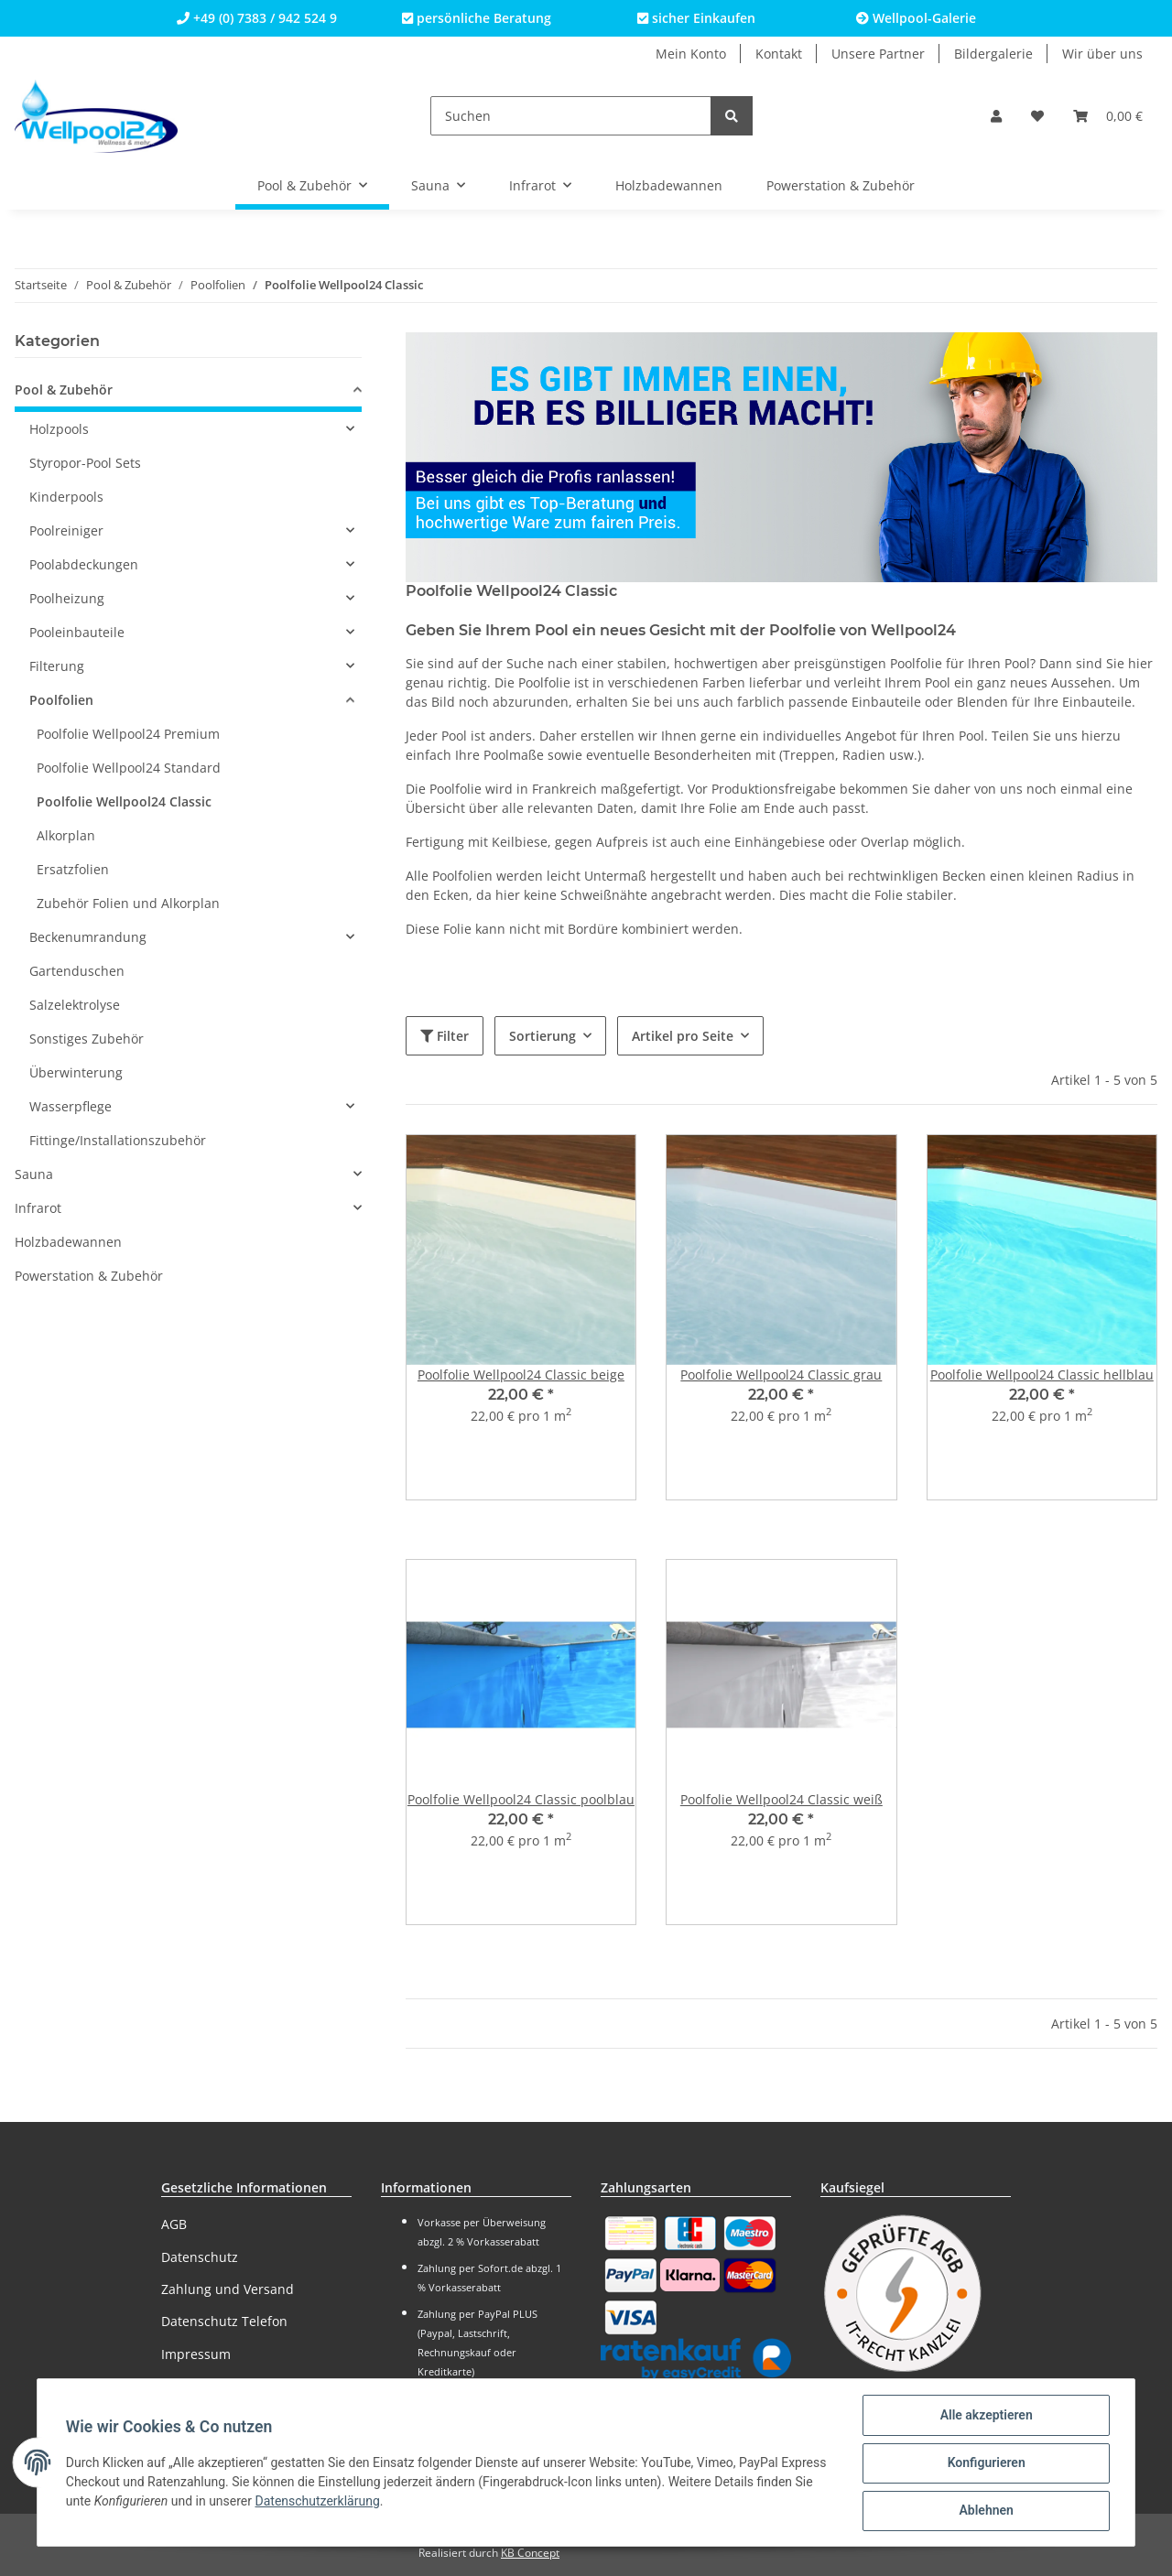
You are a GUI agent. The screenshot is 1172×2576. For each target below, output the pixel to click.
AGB (174, 2224)
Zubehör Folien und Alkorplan (128, 903)
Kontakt (778, 53)
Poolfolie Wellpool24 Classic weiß (781, 1799)
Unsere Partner (878, 53)
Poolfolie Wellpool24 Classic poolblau (521, 1799)
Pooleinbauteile (77, 632)
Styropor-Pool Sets (85, 462)
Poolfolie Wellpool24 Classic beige (521, 1374)
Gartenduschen (77, 971)
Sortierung (542, 1035)
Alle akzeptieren (985, 2415)
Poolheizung (66, 598)
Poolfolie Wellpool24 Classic (124, 801)
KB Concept (530, 2552)
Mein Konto (691, 53)
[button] (996, 115)
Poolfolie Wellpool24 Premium (128, 733)
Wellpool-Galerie (916, 18)
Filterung (56, 666)
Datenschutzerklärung (318, 2502)
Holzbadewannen (68, 1241)
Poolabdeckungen (83, 564)
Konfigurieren (985, 2463)
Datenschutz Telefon (224, 2321)
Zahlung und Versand (227, 2289)
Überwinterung (76, 1072)
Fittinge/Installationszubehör (117, 1140)
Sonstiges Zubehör (86, 1038)
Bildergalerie (993, 53)
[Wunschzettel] (1037, 115)
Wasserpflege (70, 1106)
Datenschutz (199, 2257)
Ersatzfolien (73, 869)
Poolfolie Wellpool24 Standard (129, 767)
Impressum (196, 2354)
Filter (444, 1035)
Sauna (34, 1174)
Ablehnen (985, 2511)
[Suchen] (570, 115)
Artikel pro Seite (682, 1035)
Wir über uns (1102, 53)
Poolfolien (61, 700)
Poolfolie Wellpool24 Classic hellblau (1042, 1374)
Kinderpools (66, 496)
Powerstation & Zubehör (89, 1275)
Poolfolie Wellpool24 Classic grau (781, 1374)
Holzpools (59, 429)
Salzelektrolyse (74, 1004)
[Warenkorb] (1107, 115)
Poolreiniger (66, 530)
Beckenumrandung (87, 937)
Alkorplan (66, 835)
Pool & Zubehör (64, 389)
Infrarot (38, 1208)
